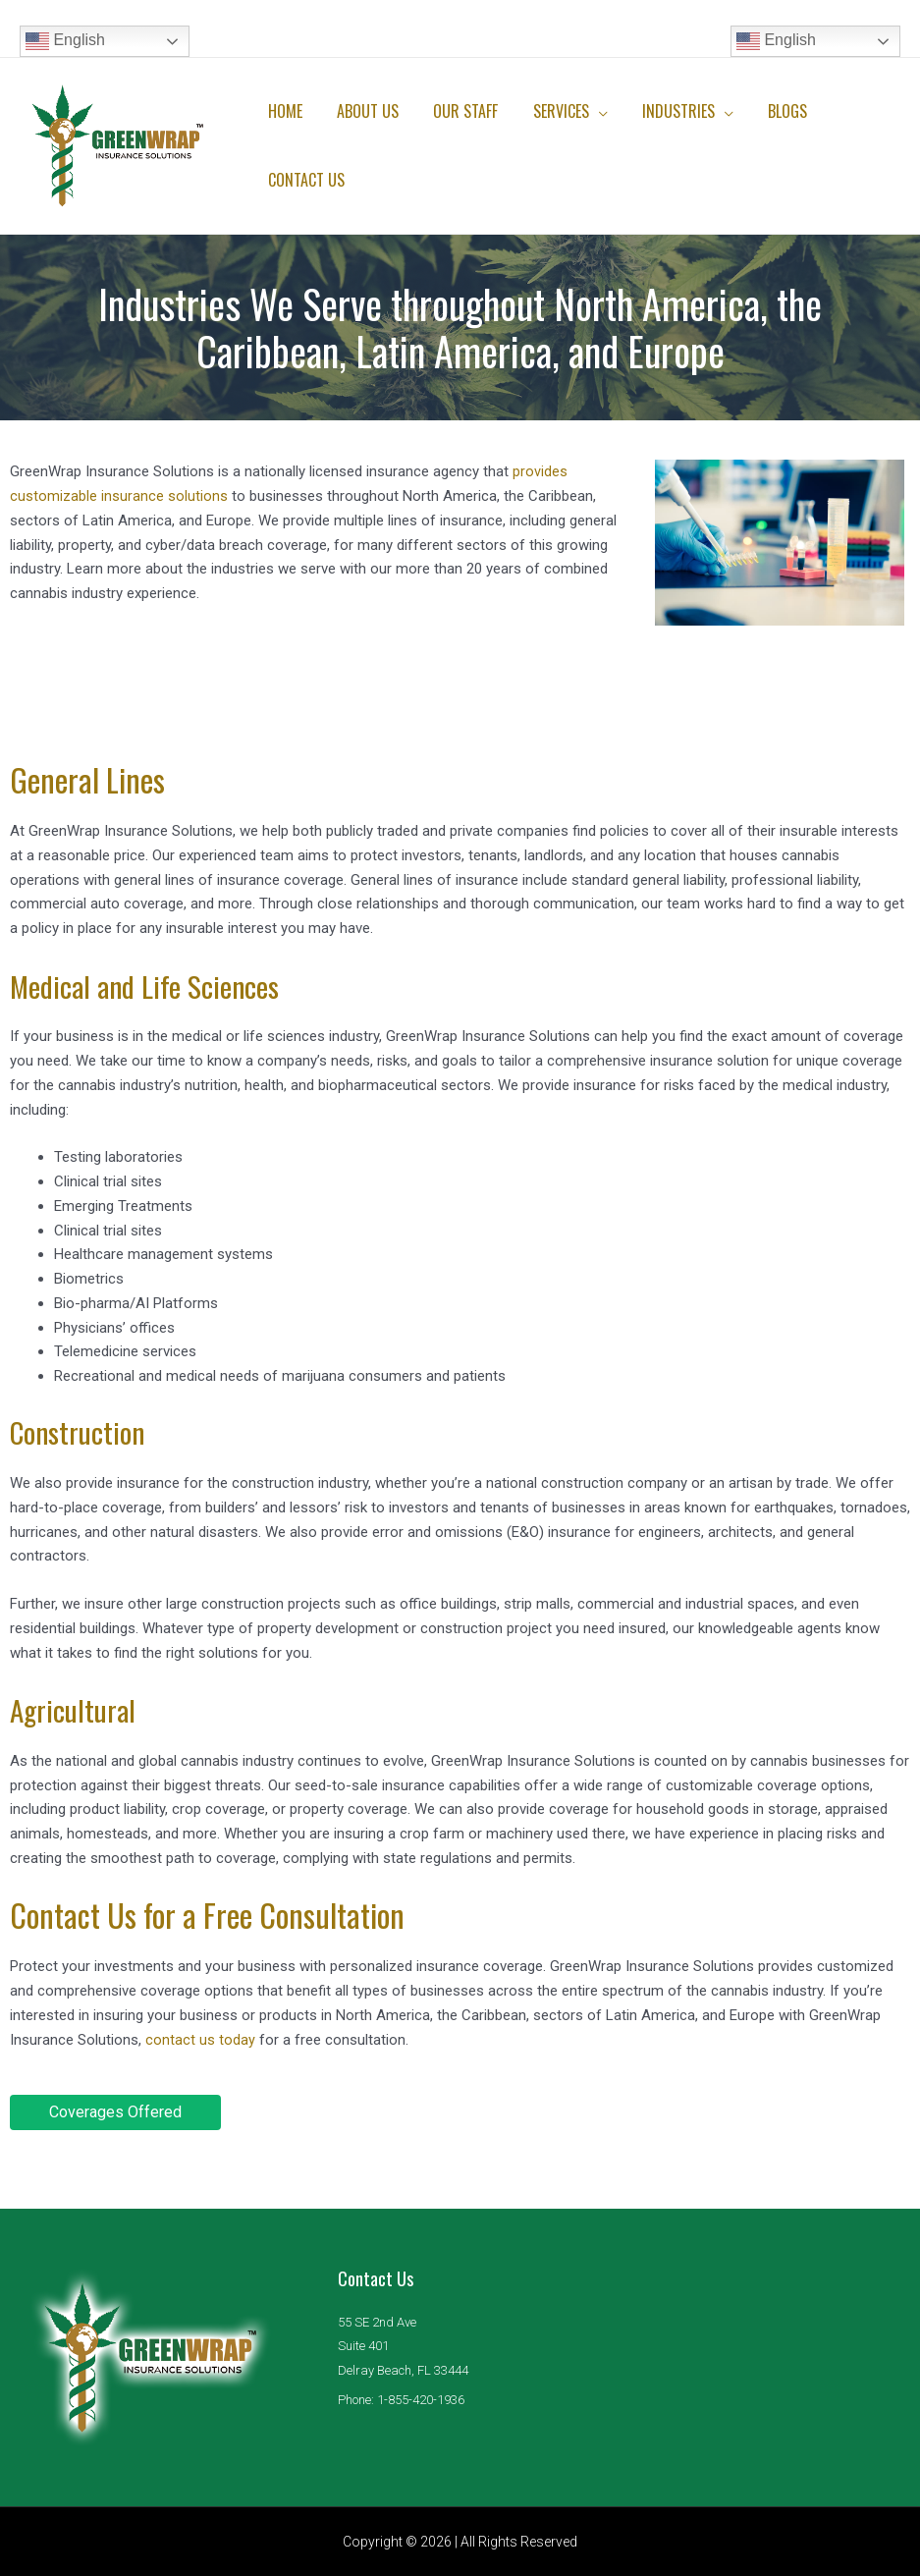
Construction (84, 1430)
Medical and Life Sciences (155, 984)
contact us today (200, 2039)
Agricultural (79, 1708)
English (65, 41)
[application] (586, 111)
